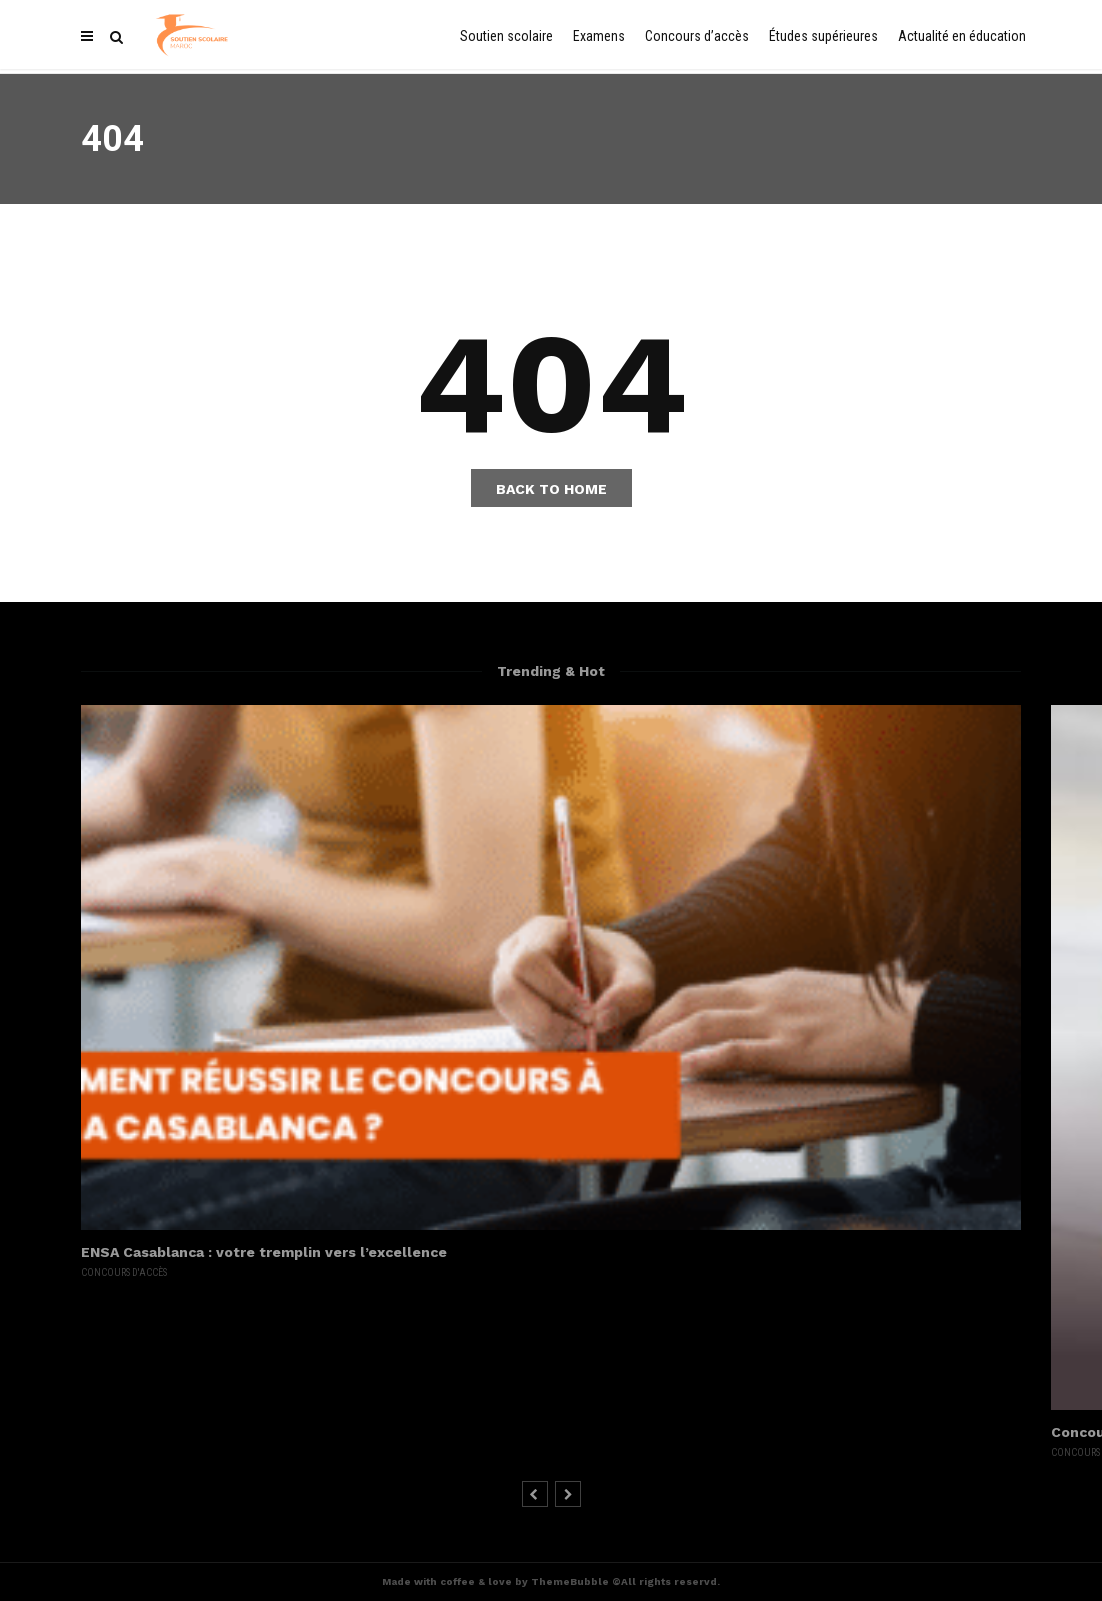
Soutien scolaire (506, 36)
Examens (599, 36)
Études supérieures (823, 36)
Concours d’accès (697, 36)
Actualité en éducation (962, 36)
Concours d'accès (124, 1272)
